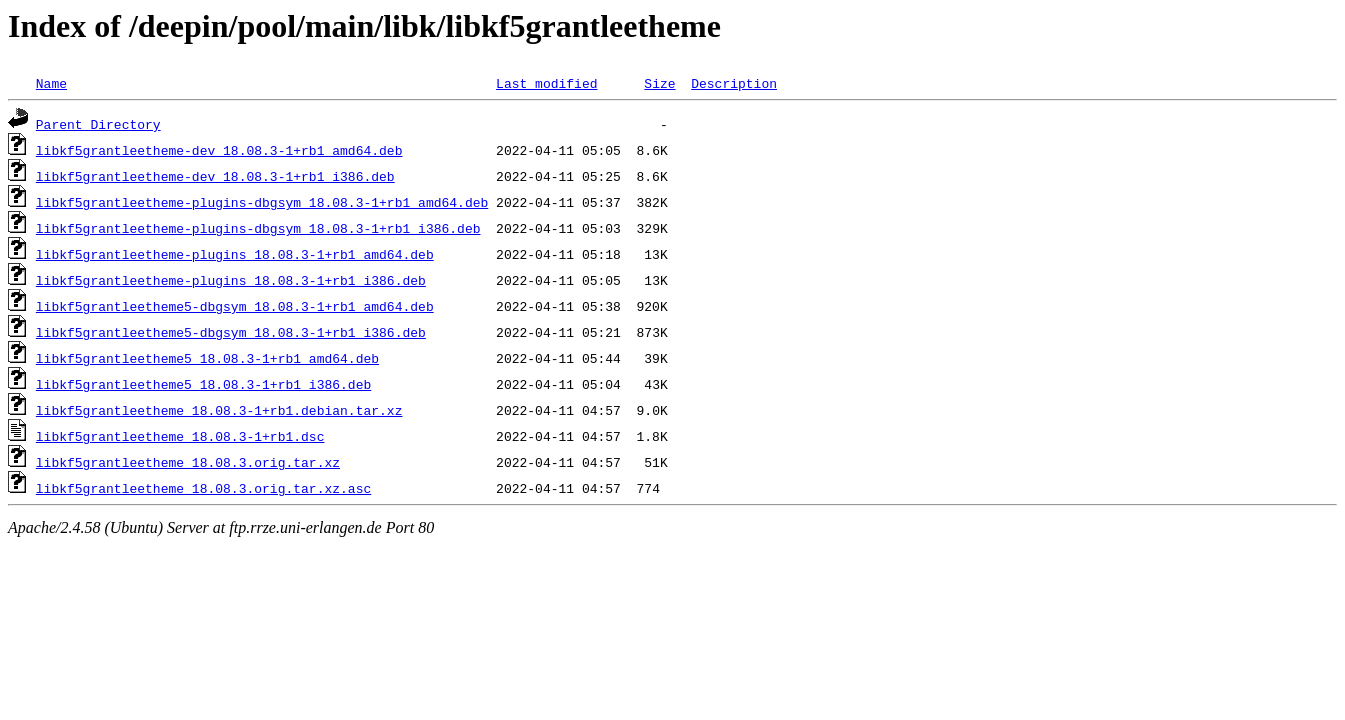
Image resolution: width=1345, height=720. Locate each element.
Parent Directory (98, 124)
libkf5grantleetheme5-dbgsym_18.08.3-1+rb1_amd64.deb (235, 306)
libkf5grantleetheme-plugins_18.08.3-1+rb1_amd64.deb (235, 254)
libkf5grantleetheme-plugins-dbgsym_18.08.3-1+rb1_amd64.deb (262, 202)
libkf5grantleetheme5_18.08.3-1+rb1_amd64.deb (207, 358)
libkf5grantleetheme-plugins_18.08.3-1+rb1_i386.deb (231, 280)
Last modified (546, 83)
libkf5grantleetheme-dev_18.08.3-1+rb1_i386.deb (215, 176)
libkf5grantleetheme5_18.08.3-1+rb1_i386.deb (203, 384)
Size (659, 83)
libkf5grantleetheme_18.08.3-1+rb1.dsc (180, 436)
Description (734, 83)
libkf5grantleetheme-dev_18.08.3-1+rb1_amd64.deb (219, 150)
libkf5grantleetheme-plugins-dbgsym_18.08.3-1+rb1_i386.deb (258, 228)
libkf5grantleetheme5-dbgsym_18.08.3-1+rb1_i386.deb (231, 332)
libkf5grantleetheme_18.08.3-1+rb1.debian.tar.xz (219, 410)
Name (51, 83)
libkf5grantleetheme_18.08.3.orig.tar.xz (188, 462)
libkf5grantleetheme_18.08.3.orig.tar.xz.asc (203, 488)
